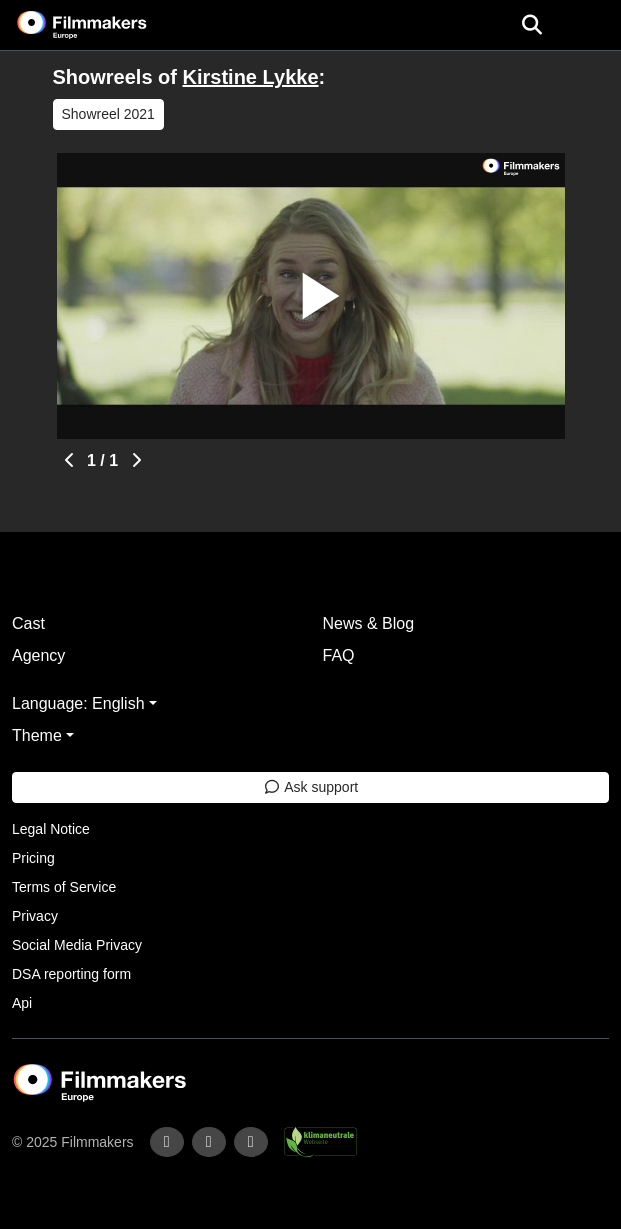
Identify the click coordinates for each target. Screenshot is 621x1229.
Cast (28, 623)
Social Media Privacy (77, 945)
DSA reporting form (71, 974)
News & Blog (369, 623)
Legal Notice (51, 829)
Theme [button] (37, 735)
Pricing (33, 858)
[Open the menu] (531, 25)
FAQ (339, 655)
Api (22, 1003)
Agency (38, 655)
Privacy (35, 916)
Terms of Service (64, 887)
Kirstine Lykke (251, 77)
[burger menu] (591, 25)
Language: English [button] (78, 703)
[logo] (106, 25)
